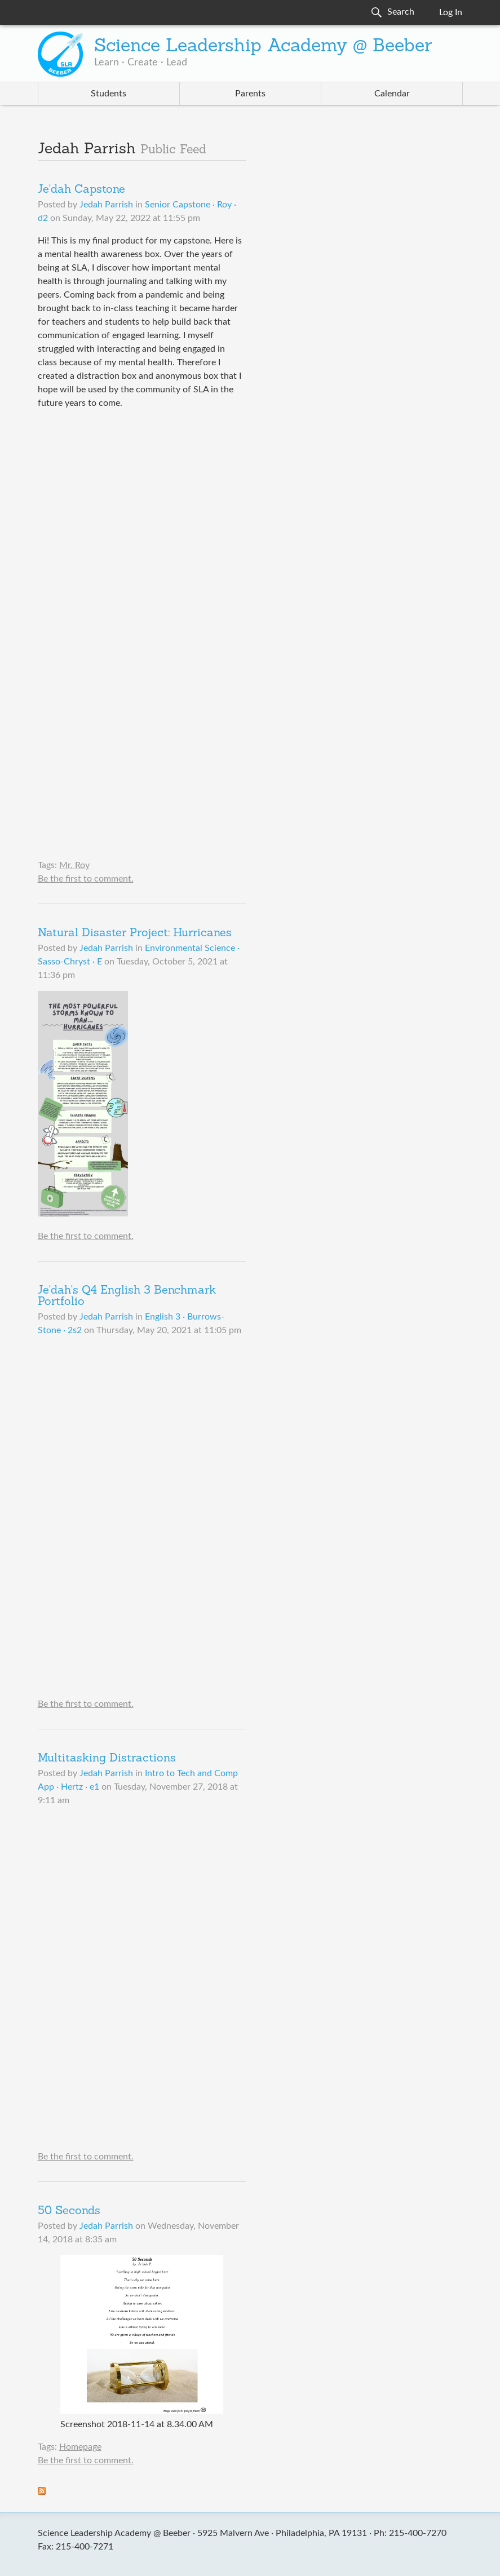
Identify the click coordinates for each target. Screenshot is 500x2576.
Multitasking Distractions (107, 1758)
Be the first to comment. (86, 878)
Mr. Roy (74, 865)
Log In (450, 12)
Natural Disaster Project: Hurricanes (135, 933)
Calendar (392, 93)
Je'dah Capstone (81, 190)
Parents (250, 93)
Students (108, 93)
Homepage (80, 2446)
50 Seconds (69, 2211)
